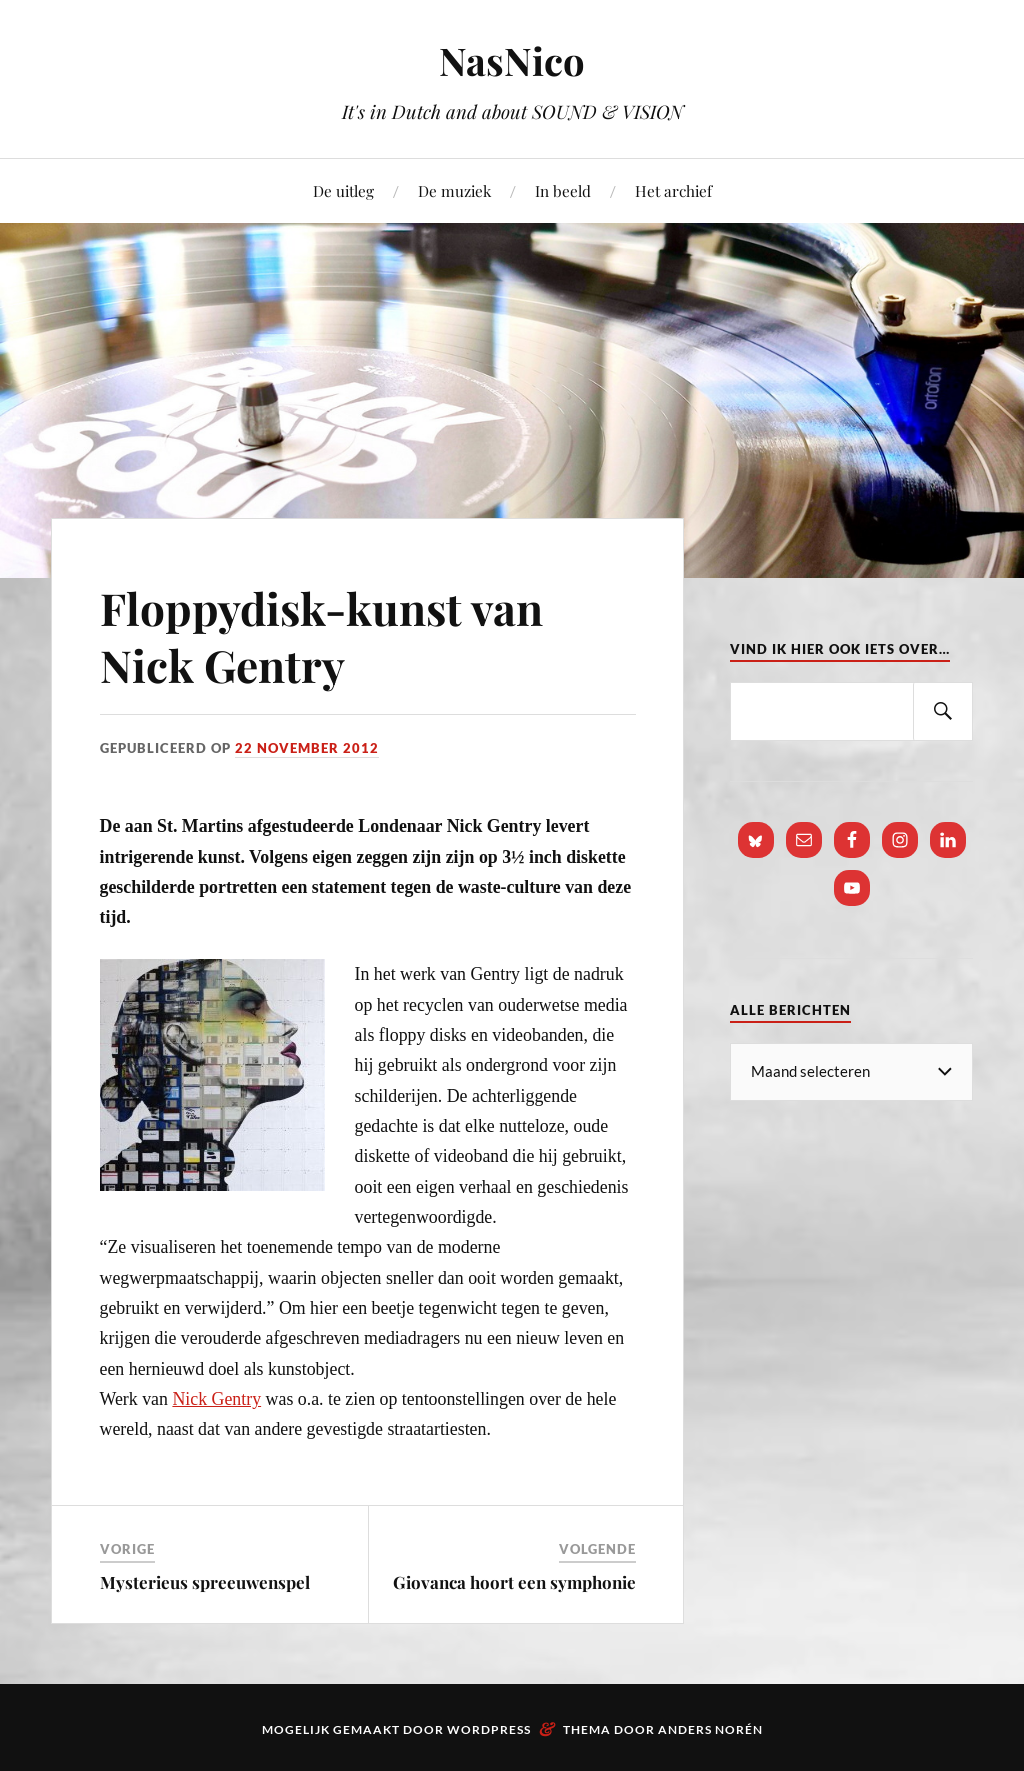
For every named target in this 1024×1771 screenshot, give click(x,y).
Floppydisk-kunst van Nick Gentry (321, 636)
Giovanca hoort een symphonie (514, 1582)
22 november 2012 (307, 748)
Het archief (673, 190)
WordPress (489, 1729)
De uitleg (343, 190)
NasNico (512, 60)
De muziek (454, 190)
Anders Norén (710, 1729)
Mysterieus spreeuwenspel (205, 1582)
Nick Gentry (216, 1399)
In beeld (563, 190)
